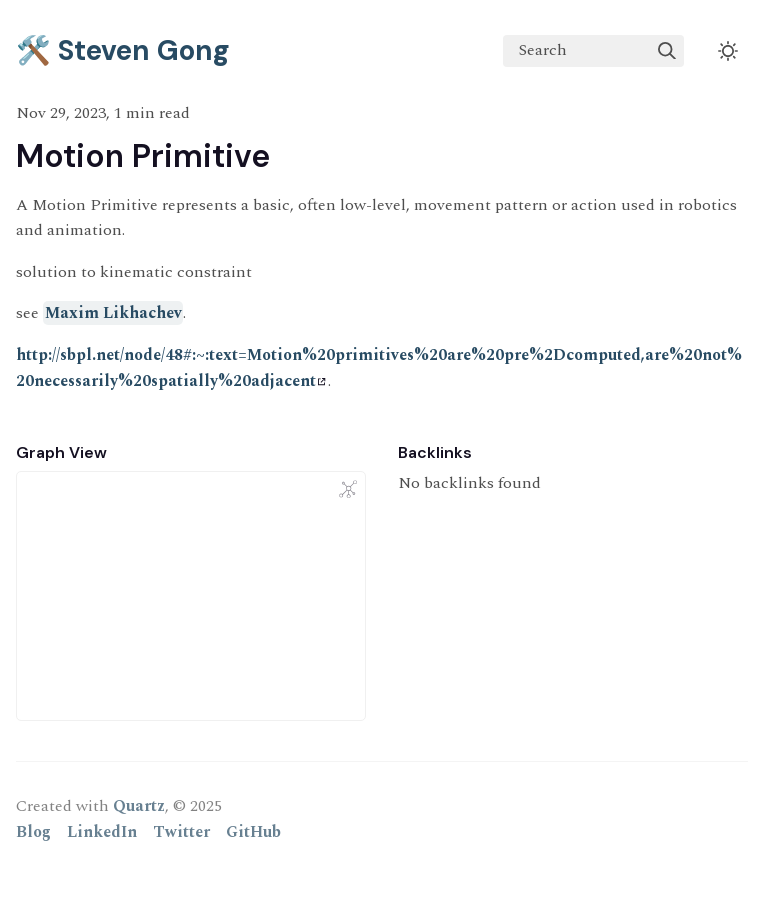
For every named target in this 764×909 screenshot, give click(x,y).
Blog (33, 832)
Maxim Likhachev (113, 313)
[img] (667, 51)
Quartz (139, 806)
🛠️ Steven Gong (123, 50)
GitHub (253, 832)
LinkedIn (102, 832)
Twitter (181, 832)
